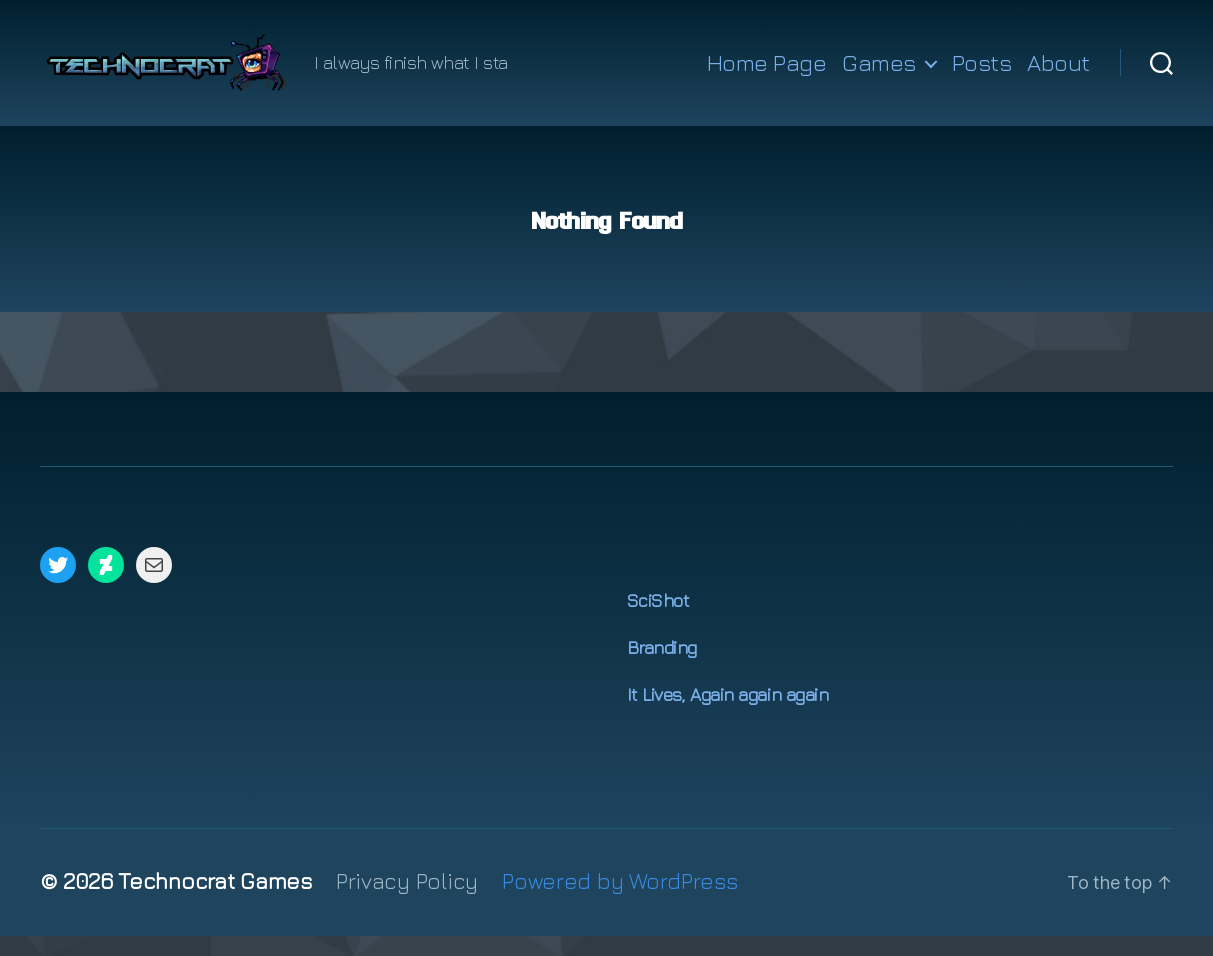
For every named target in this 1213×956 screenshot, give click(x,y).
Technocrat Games (215, 901)
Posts (982, 72)
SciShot (658, 620)
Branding (662, 667)
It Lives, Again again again (728, 714)
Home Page (767, 72)
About (1058, 72)
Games (879, 72)
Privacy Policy (407, 901)
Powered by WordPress (620, 901)
